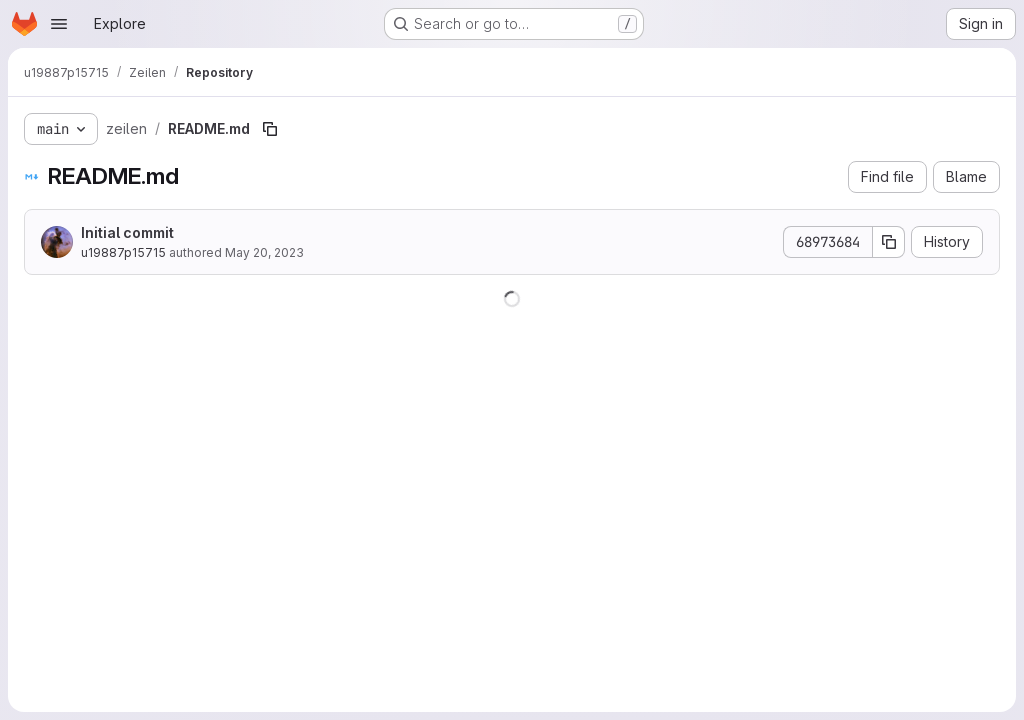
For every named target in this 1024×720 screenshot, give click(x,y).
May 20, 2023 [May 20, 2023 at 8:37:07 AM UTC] (264, 252)
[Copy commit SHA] (889, 242)
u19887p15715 (123, 252)
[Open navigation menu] (59, 24)
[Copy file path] (270, 129)
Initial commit (127, 232)
